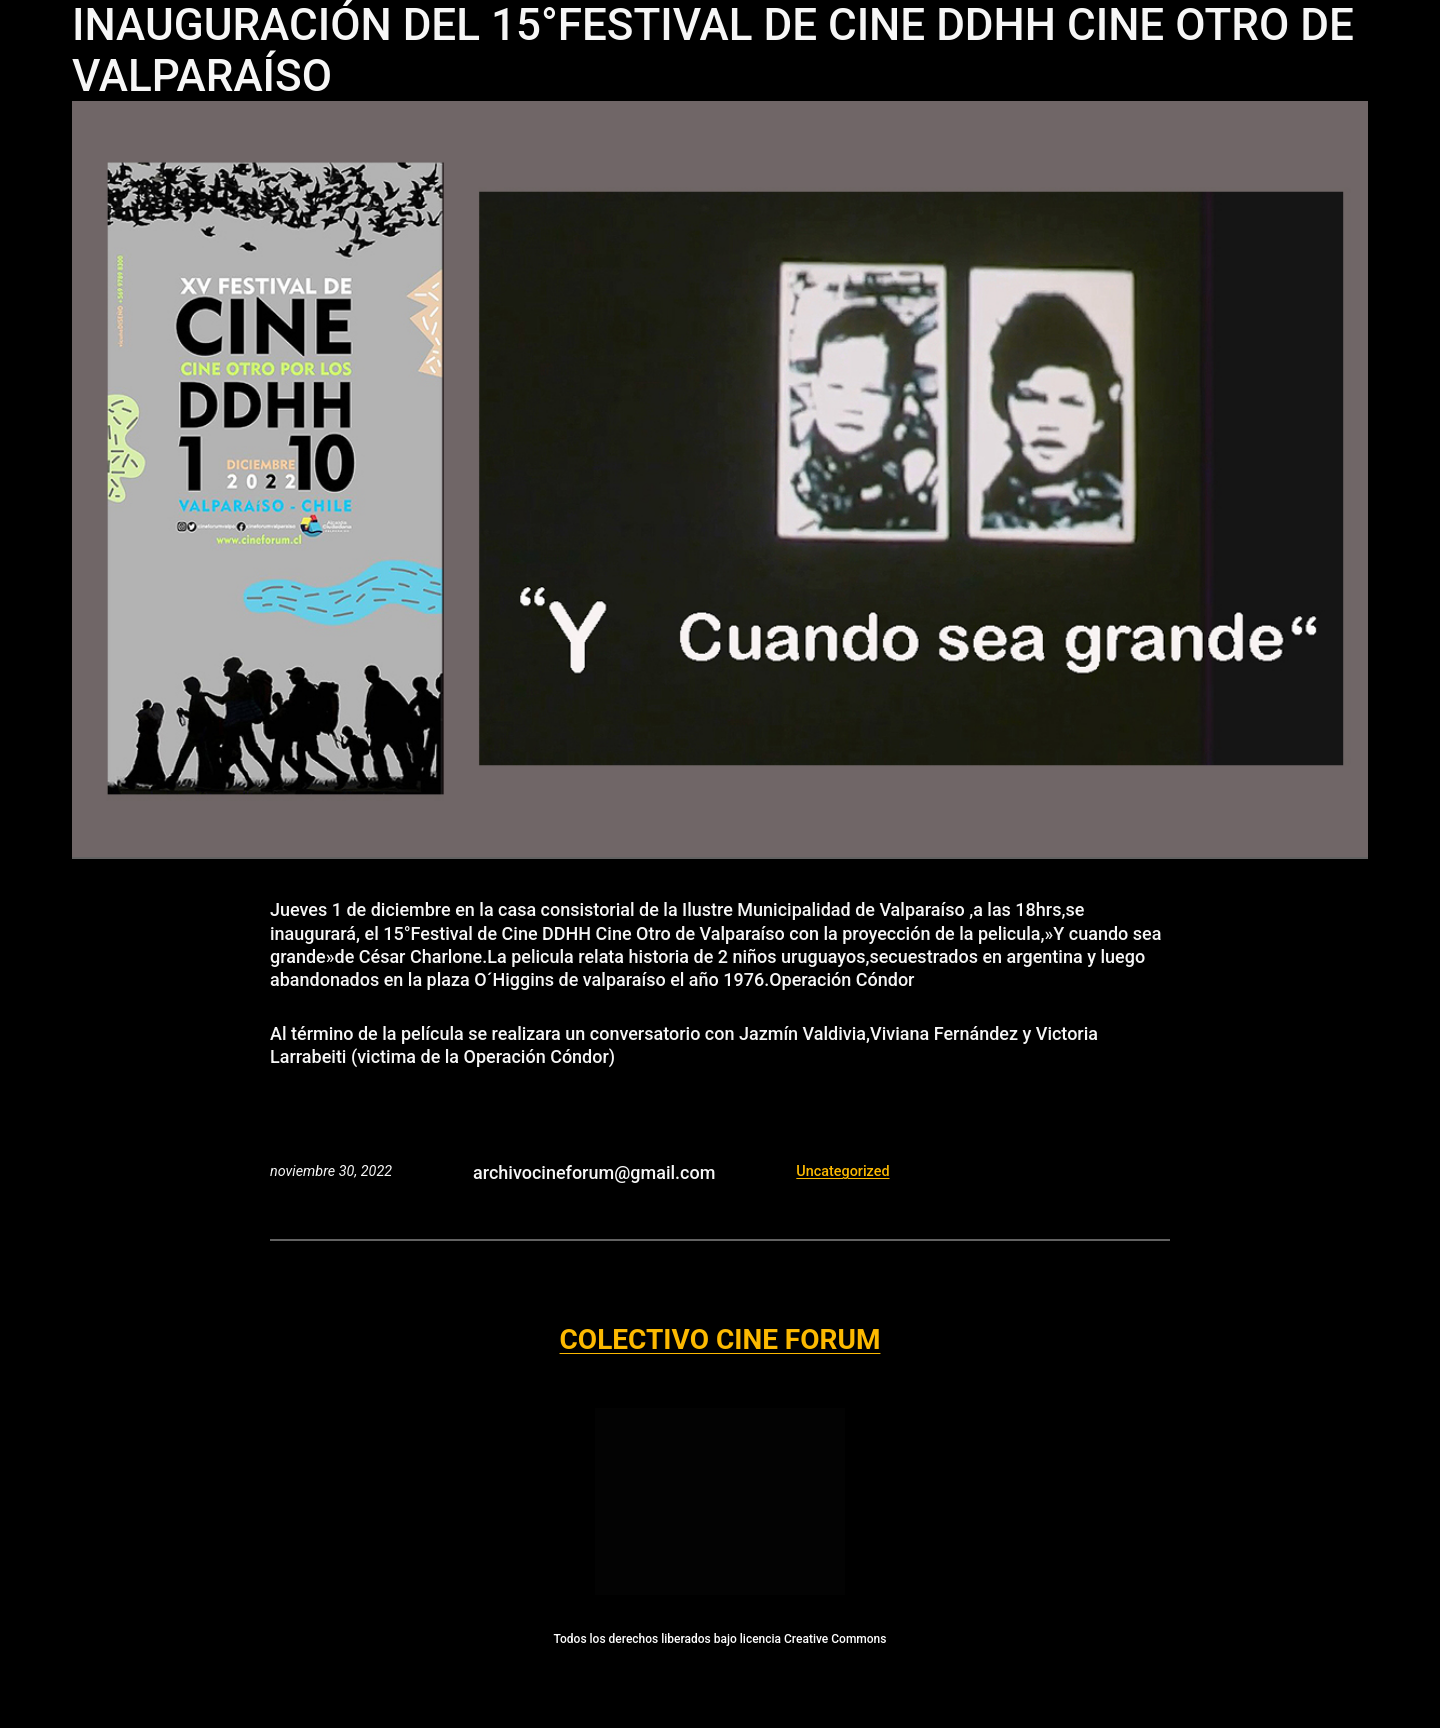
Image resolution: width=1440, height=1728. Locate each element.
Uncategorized (842, 1171)
